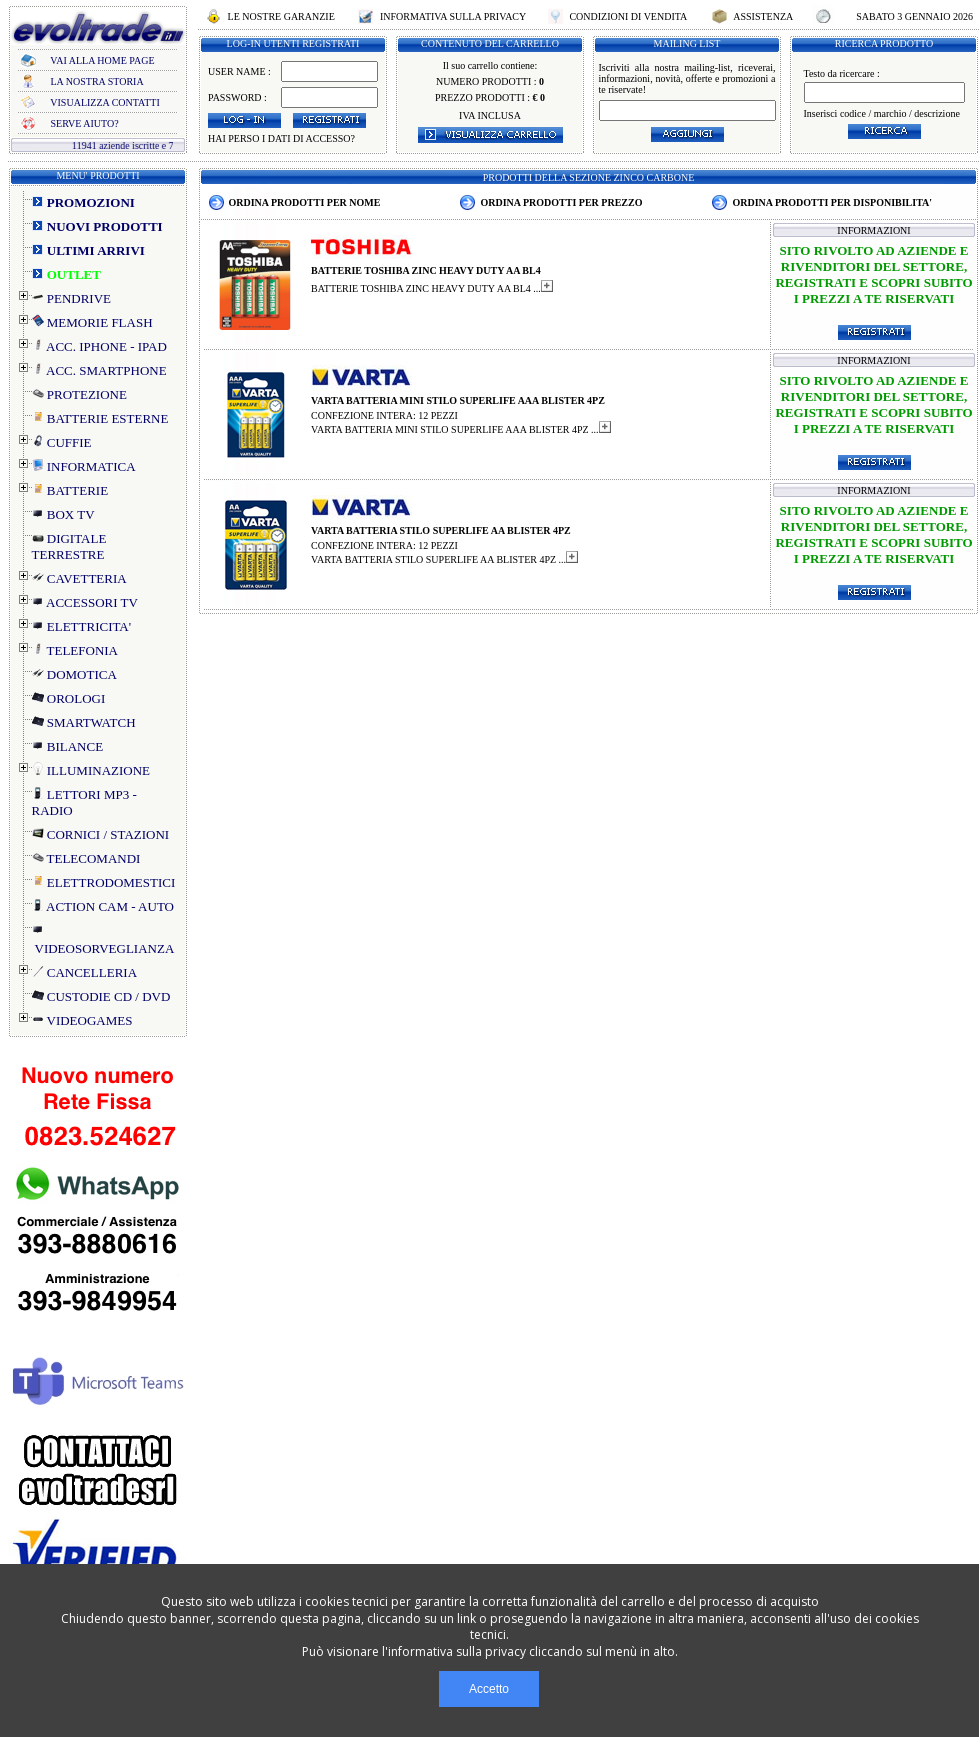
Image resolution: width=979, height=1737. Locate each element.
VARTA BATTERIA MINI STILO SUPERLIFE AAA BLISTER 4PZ (458, 400)
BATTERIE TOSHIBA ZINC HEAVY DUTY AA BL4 (426, 270)
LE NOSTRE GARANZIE (281, 16)
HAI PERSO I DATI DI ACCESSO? (281, 138)
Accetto (489, 1689)
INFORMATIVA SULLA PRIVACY (452, 16)
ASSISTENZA (763, 16)
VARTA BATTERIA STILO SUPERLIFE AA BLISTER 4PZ (441, 530)
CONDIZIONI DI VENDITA (628, 16)
